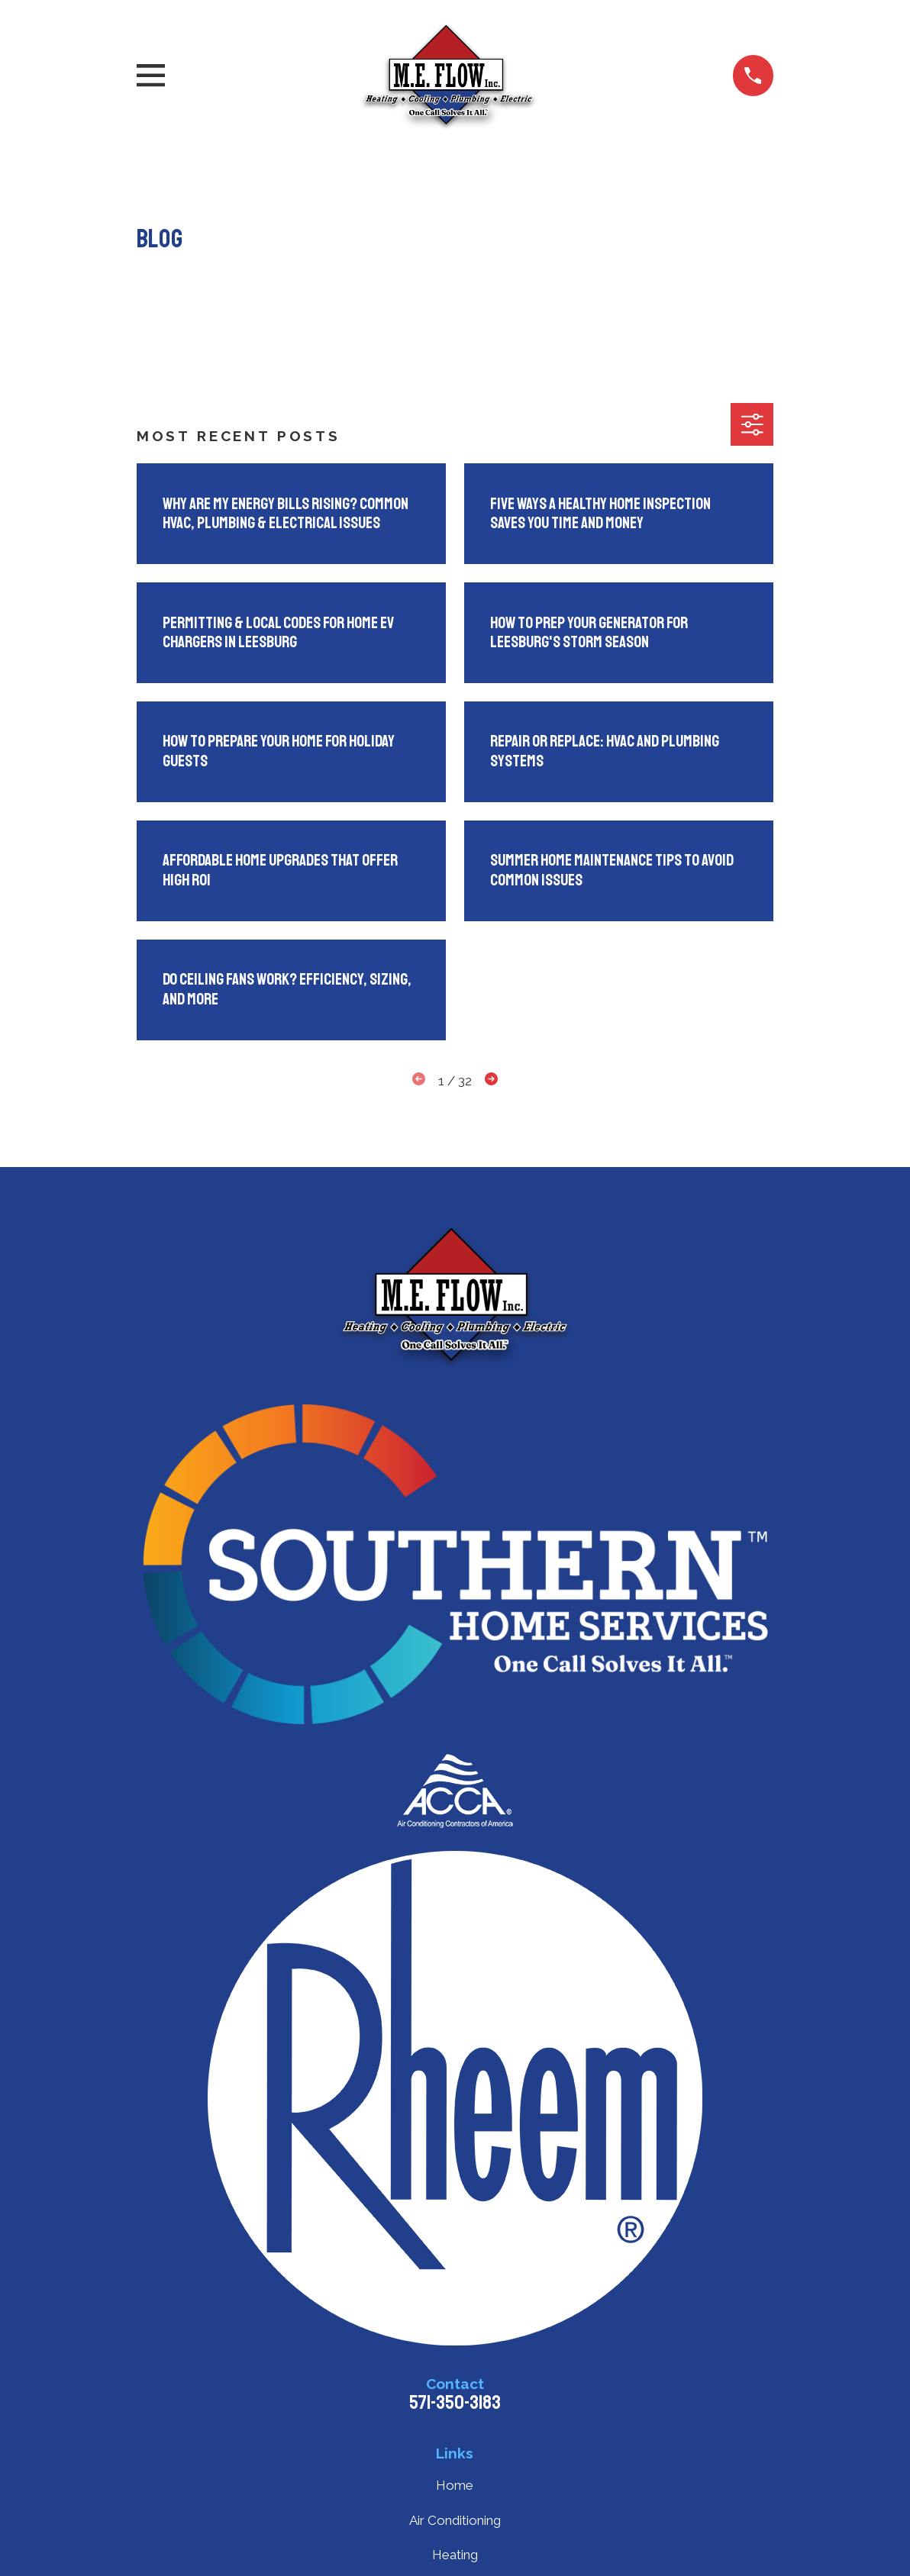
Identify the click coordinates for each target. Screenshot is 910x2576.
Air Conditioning (455, 2520)
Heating (455, 2554)
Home (454, 2485)
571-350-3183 (455, 2403)
